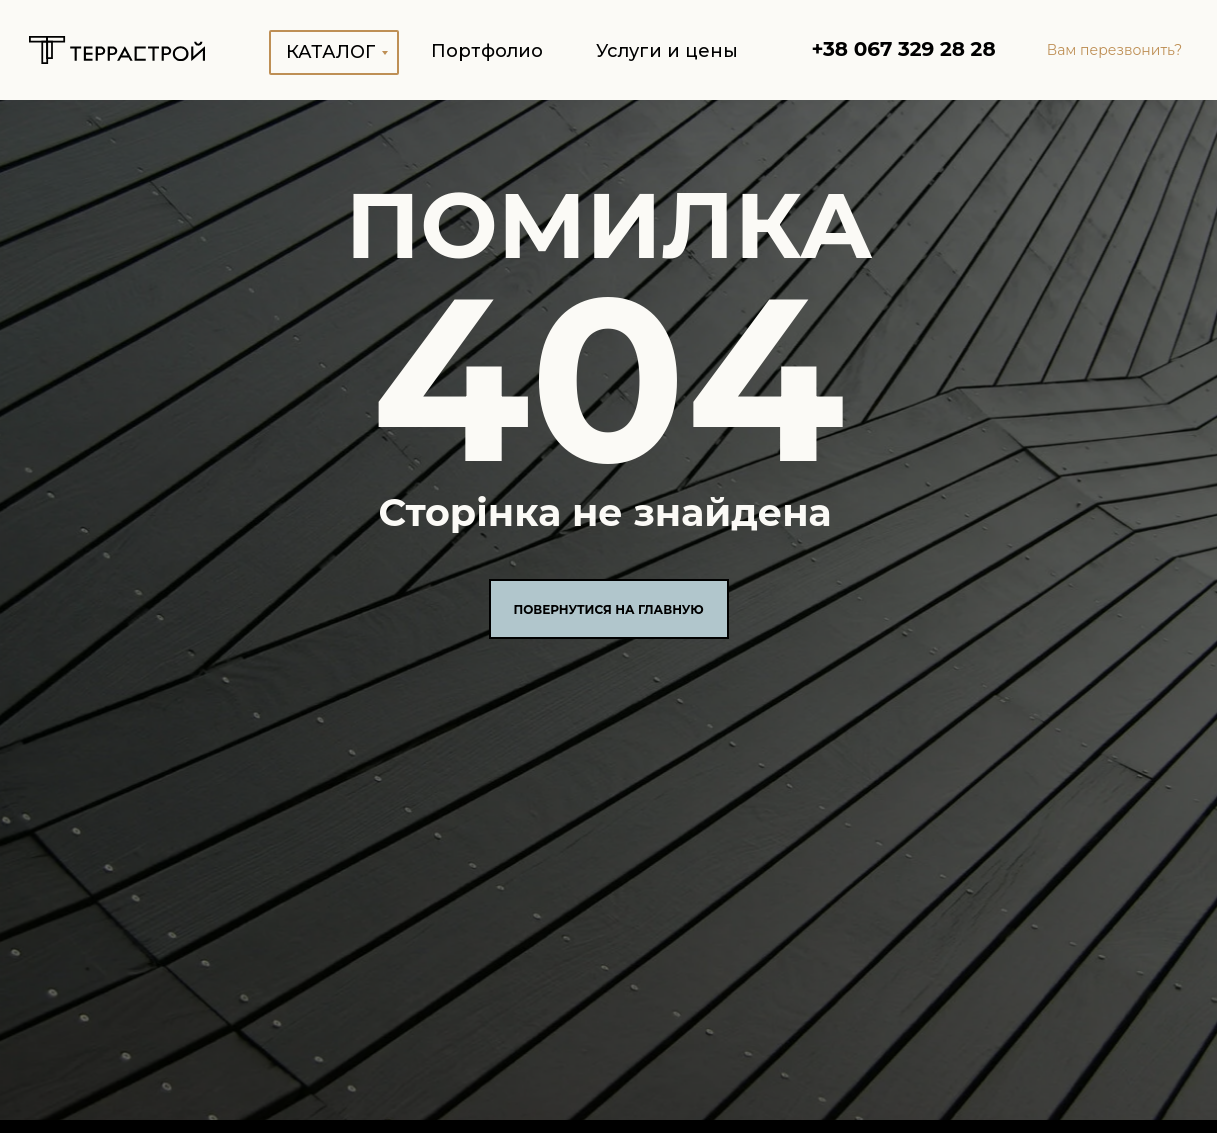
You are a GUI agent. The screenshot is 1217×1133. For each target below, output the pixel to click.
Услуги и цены (667, 51)
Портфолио (487, 51)
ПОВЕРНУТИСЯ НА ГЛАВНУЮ (608, 609)
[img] (117, 50)
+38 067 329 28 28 (903, 49)
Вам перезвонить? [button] (1115, 50)
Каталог (331, 52)
